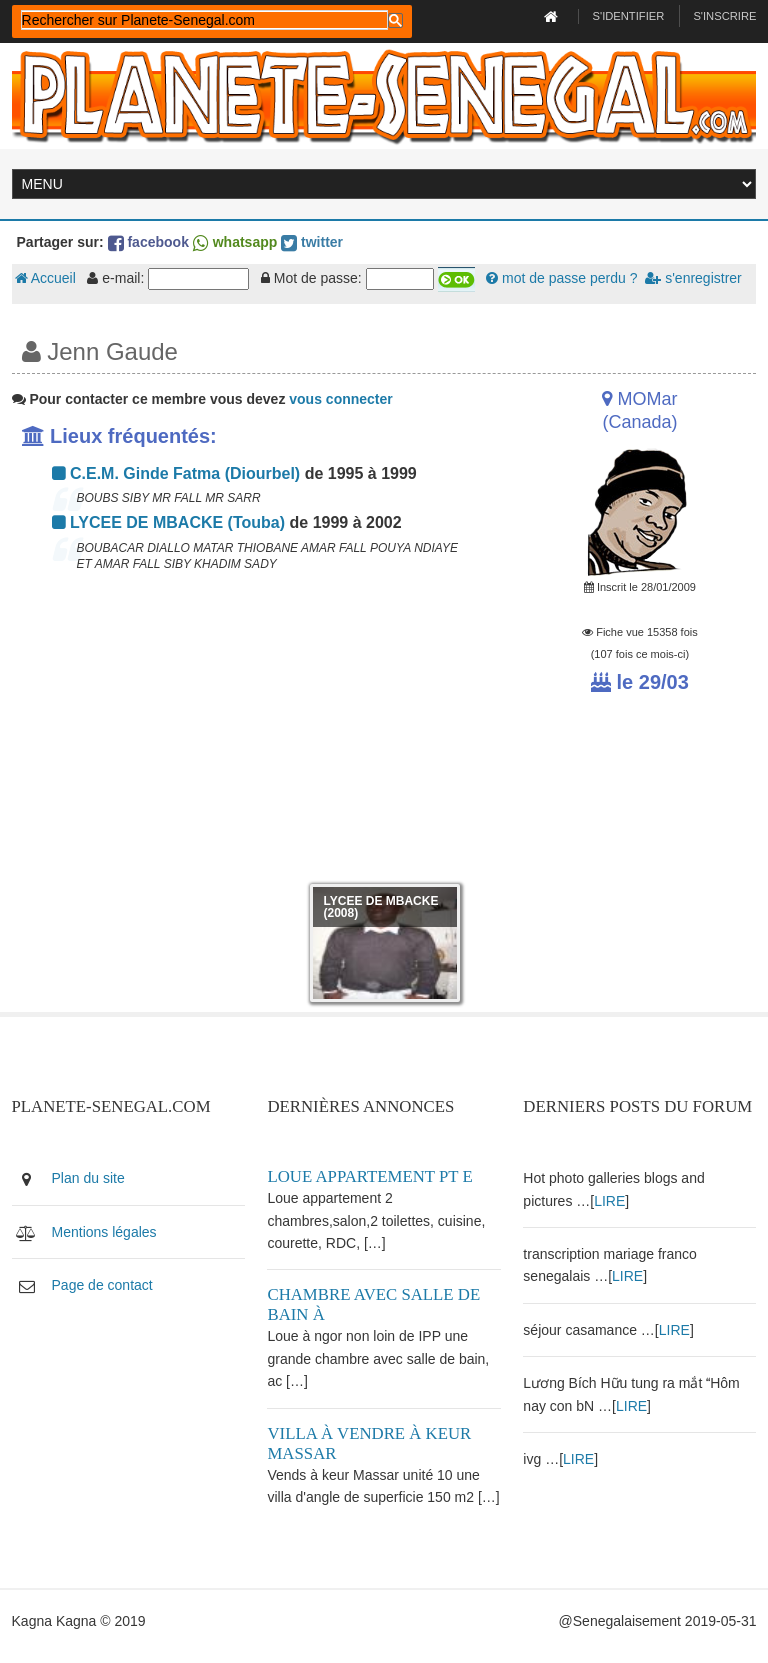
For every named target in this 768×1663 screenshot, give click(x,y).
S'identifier (629, 16)
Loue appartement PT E (369, 1176)
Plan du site (88, 1178)
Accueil (45, 278)
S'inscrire (724, 16)
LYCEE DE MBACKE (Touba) (169, 522)
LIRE (609, 1201)
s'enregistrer (693, 278)
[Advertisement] (256, 734)
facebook (148, 242)
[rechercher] (204, 20)
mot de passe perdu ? (561, 278)
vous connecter (340, 399)
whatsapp (235, 242)
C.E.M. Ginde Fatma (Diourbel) (176, 473)
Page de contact (102, 1285)
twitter (312, 242)
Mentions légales (104, 1232)
